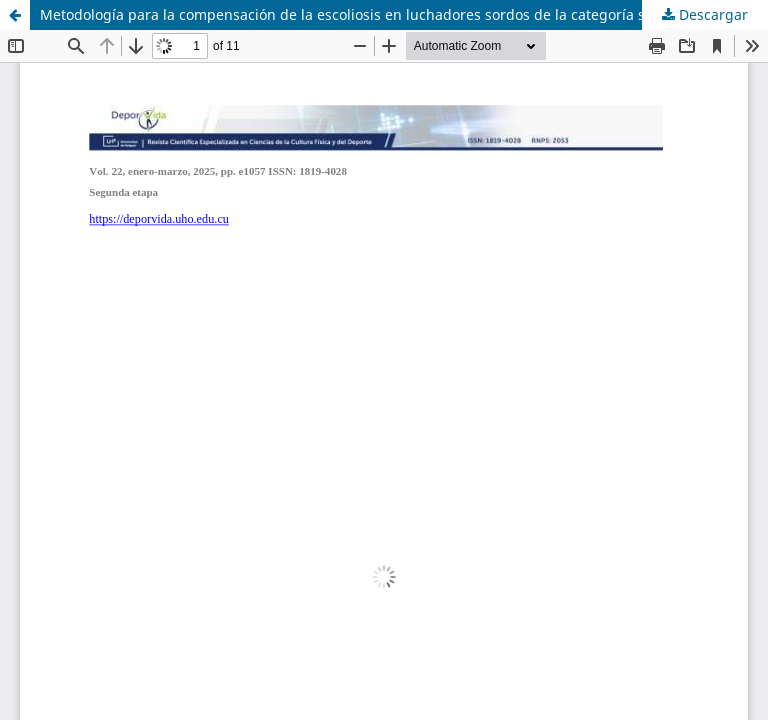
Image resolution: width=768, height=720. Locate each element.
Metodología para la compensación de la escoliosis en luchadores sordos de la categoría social (358, 14)
